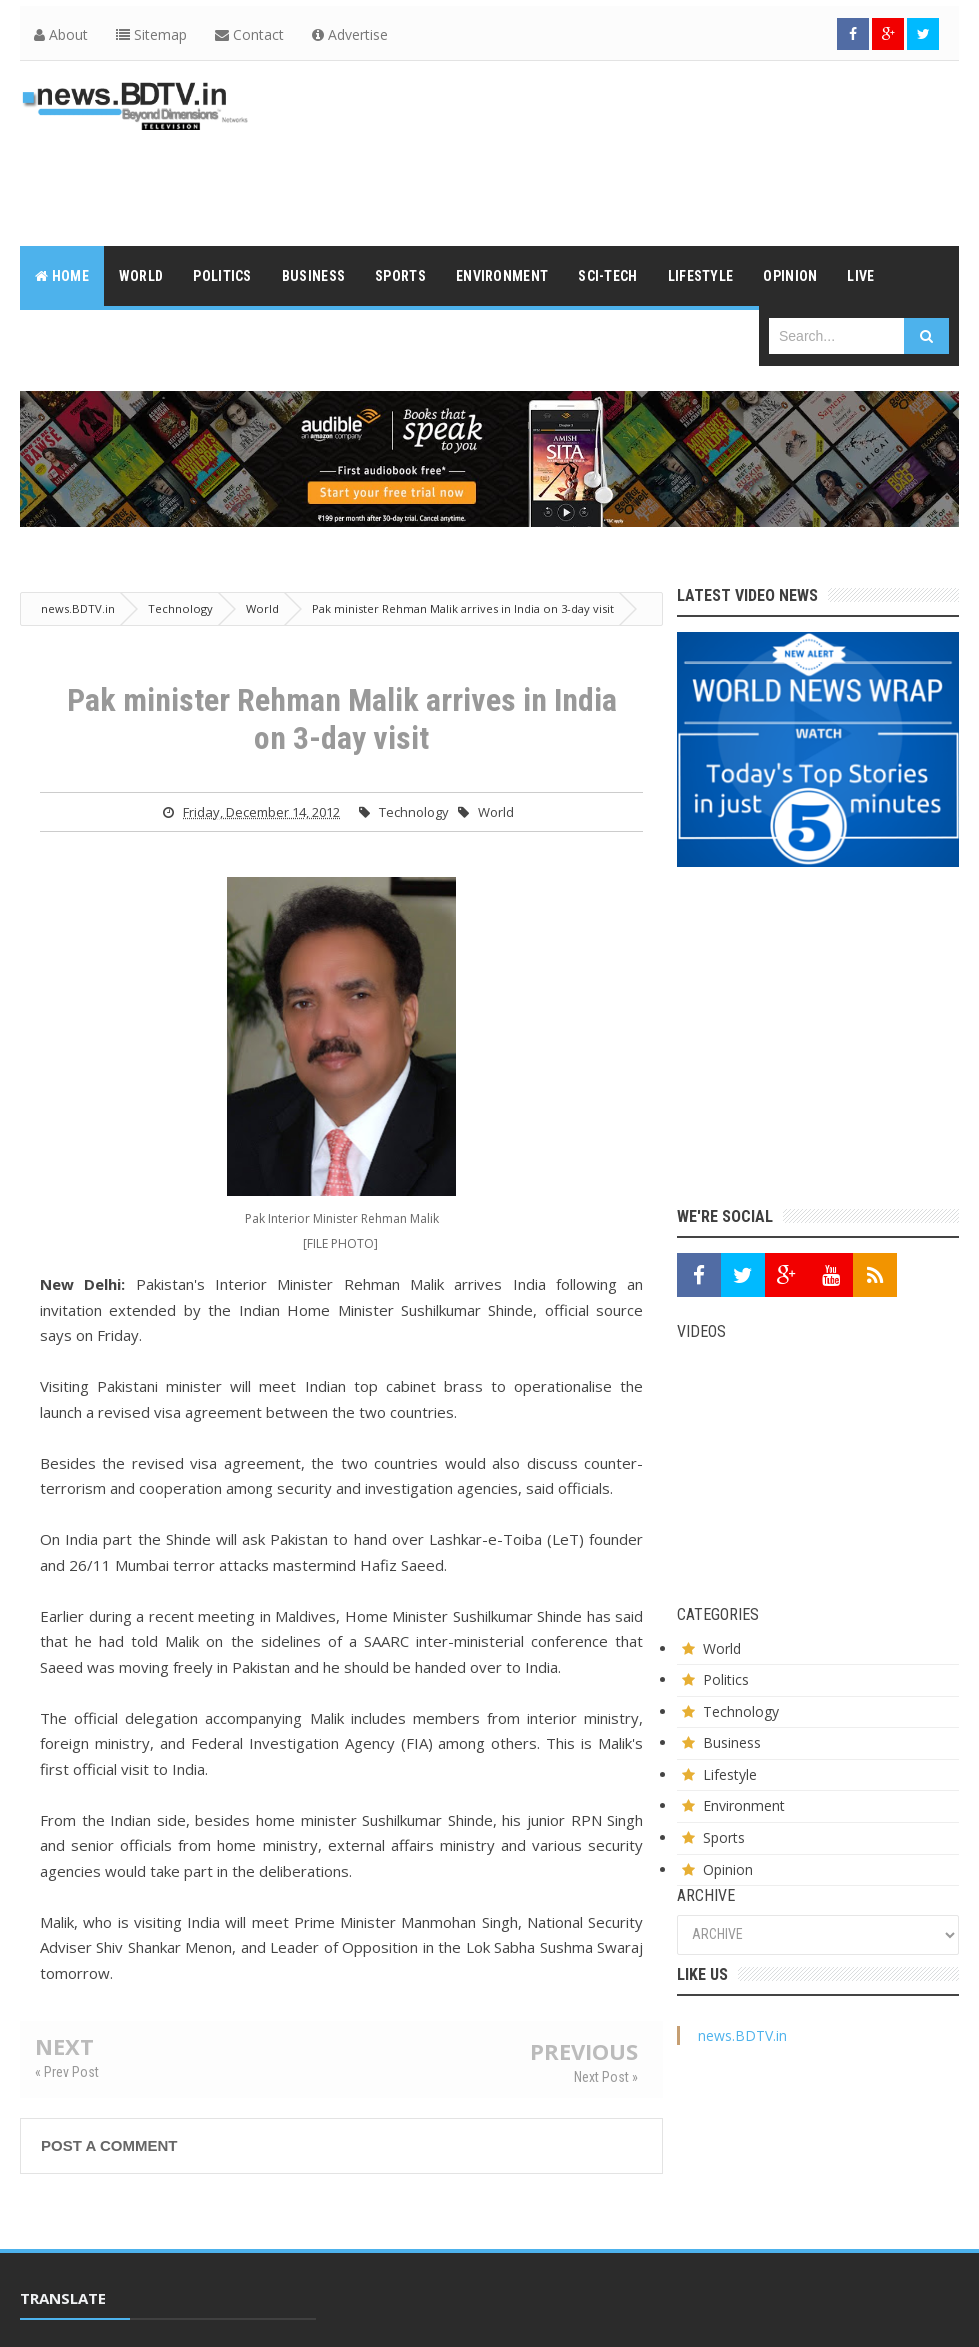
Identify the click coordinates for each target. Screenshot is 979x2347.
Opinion (728, 1869)
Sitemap (151, 34)
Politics (726, 1679)
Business (732, 1742)
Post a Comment (109, 2145)
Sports (724, 1837)
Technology (414, 812)
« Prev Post (67, 2072)
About (61, 34)
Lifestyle (730, 1774)
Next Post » (606, 2077)
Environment (744, 1805)
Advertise (350, 34)
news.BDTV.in (742, 2035)
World (496, 812)
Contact (249, 34)
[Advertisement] (595, 177)
